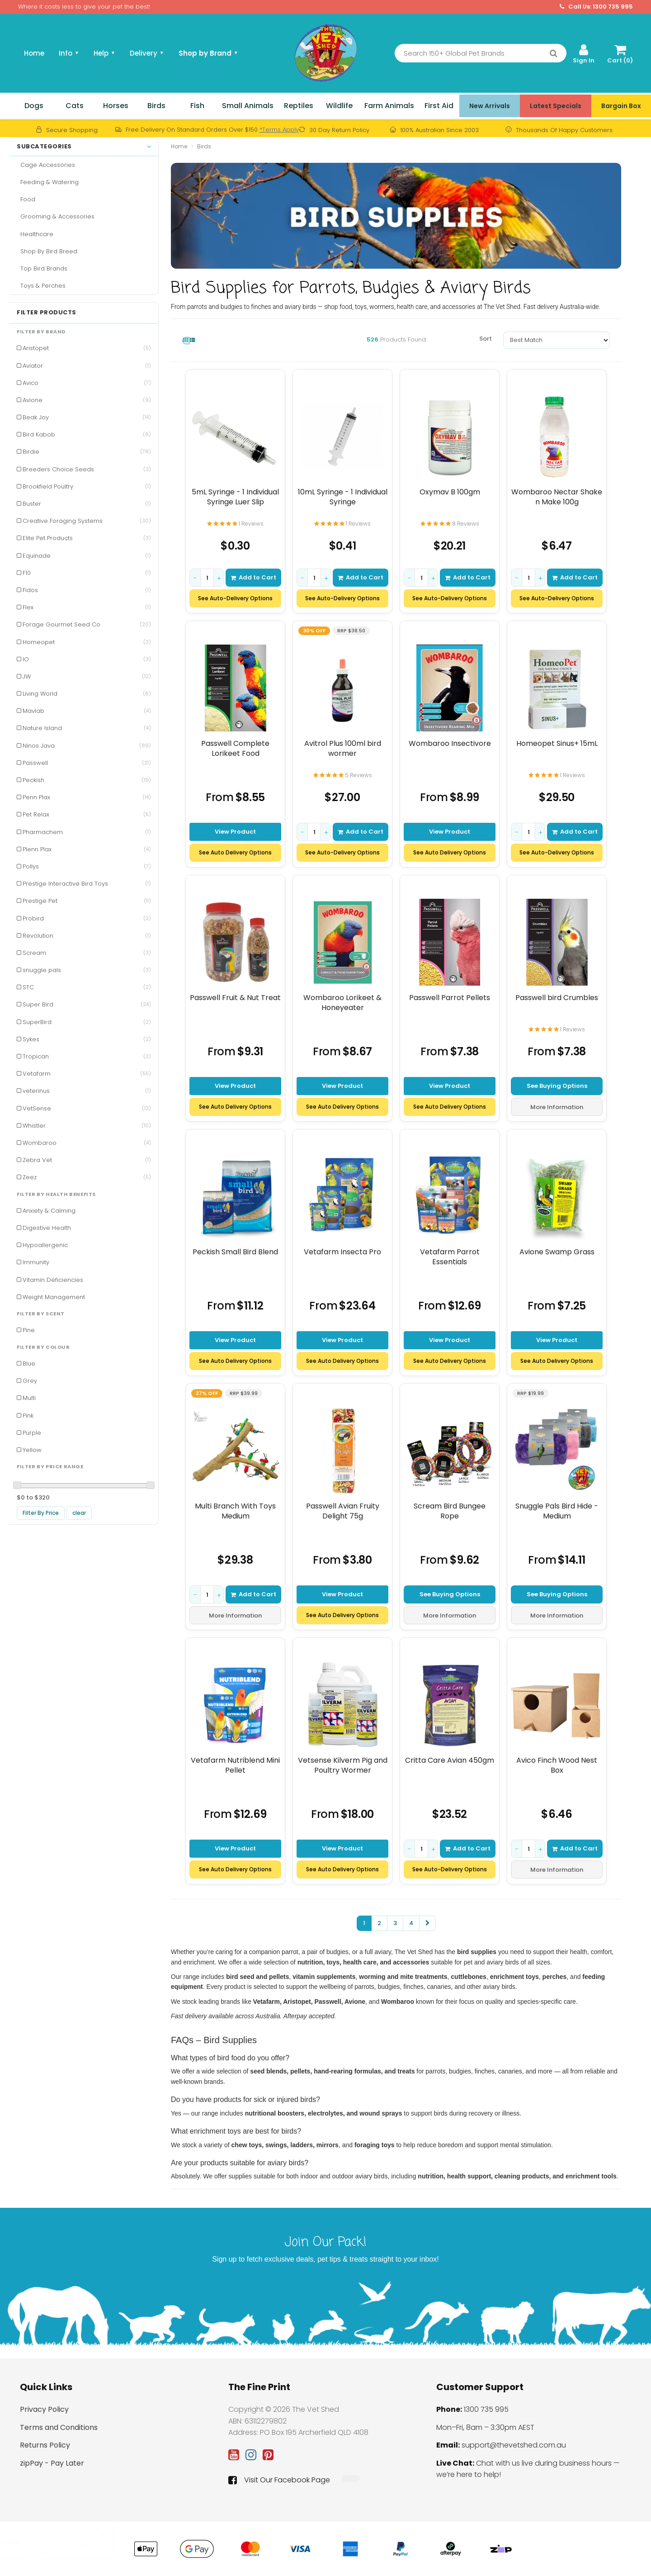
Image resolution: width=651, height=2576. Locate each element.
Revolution (87, 935)
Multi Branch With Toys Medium (235, 1511)
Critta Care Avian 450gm (449, 1760)
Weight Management (54, 1297)
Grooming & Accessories (55, 216)
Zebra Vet (87, 1160)
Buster (87, 503)
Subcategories (84, 146)
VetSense (87, 1108)
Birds (156, 105)
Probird (87, 918)
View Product (235, 831)
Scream (87, 953)
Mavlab (87, 711)
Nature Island (87, 728)
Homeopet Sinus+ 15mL (557, 744)
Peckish (87, 780)
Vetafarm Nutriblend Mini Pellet (235, 1765)
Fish (197, 105)
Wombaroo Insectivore (450, 744)
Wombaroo (87, 1143)
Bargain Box (621, 105)
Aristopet (87, 348)
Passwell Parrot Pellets (449, 998)
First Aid (439, 105)
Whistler (87, 1125)
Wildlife (339, 105)
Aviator (87, 365)
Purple (32, 1432)
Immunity (36, 1262)
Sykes (87, 1039)
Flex (87, 607)
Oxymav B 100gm (450, 492)
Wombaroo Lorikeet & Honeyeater (342, 1002)
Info (69, 53)
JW (87, 676)
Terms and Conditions (59, 2427)
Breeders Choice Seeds (87, 469)
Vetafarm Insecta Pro (342, 1252)
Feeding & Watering (48, 182)
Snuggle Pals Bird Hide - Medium (556, 1511)
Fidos (87, 590)
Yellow (32, 1450)
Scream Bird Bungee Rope (450, 1511)
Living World (87, 693)
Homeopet (87, 642)
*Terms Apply (279, 129)
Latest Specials (555, 105)
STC (87, 987)
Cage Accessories (46, 165)
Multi (29, 1398)
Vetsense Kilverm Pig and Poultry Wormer (342, 1765)
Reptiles (298, 105)
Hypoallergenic (45, 1245)
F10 (87, 573)
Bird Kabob (87, 434)
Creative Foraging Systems (87, 521)
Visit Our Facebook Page (279, 2480)
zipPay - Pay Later (52, 2463)
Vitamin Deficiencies (53, 1280)
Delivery (147, 53)
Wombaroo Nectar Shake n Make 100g (556, 497)
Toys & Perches (41, 285)
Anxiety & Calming (49, 1210)
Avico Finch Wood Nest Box (556, 1765)
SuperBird (87, 1022)
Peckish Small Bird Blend (235, 1252)
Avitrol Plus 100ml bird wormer (342, 748)
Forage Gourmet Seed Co (87, 624)
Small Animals (248, 105)
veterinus (87, 1090)
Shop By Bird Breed (47, 251)
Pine (29, 1330)
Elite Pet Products (87, 538)
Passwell (87, 763)
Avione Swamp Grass (556, 1252)
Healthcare (35, 234)
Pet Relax (87, 814)
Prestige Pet (87, 901)
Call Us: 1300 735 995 (596, 7)
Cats (75, 105)
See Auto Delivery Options (235, 852)
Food (26, 199)
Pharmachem (87, 832)
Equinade (87, 555)
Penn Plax (87, 797)
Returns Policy (45, 2445)
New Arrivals (489, 105)
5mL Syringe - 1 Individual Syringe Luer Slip (235, 497)
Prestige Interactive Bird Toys (87, 883)
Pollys (87, 866)
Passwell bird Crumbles (556, 998)
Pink (28, 1415)
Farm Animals (389, 105)
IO (87, 659)
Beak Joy (87, 417)
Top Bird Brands (42, 268)
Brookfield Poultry (87, 486)
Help (104, 53)
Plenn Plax (87, 849)
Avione (87, 400)
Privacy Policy (44, 2409)
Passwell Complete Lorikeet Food (235, 748)
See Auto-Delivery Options (235, 598)
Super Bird (87, 1004)
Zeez (87, 1177)
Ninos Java (87, 745)
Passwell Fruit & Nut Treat (235, 998)
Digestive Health (47, 1228)
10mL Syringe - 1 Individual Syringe (342, 497)
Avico (87, 383)
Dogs (33, 105)
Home (34, 53)
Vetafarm (87, 1073)
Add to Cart (253, 577)
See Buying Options (557, 1085)
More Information (556, 1106)
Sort (485, 338)
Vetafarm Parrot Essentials (450, 1257)
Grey (30, 1380)
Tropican (87, 1056)
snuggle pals (87, 970)
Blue (29, 1363)
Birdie (87, 451)
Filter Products (46, 312)
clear (79, 1513)
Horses (115, 105)
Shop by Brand (208, 53)
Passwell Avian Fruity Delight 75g (342, 1511)
